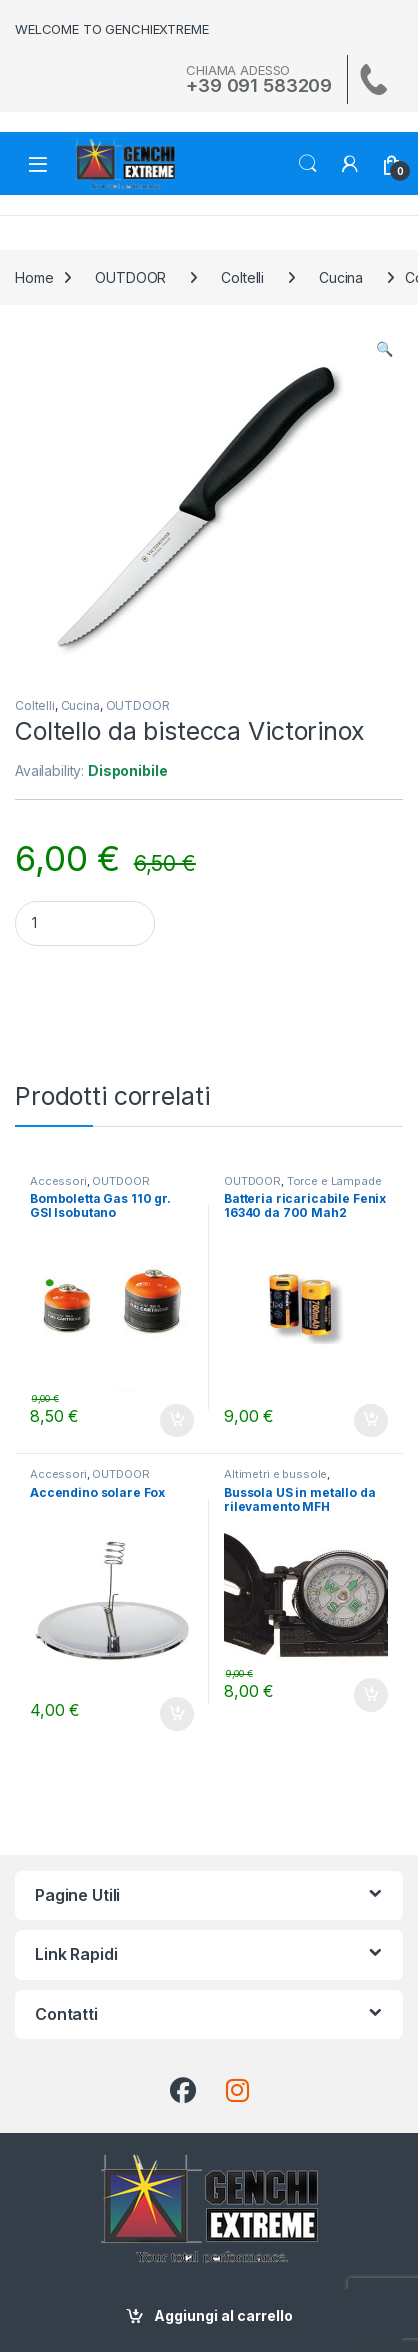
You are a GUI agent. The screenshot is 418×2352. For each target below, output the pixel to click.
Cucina (341, 277)
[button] (384, 349)
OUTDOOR (130, 277)
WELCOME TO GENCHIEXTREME (112, 29)
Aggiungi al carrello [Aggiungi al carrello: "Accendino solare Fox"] (177, 1714)
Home (34, 277)
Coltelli (242, 277)
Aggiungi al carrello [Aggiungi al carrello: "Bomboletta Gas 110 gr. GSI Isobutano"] (177, 1421)
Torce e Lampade (334, 1181)
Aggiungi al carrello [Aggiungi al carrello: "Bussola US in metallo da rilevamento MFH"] (371, 1695)
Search (308, 164)
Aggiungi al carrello (223, 2315)
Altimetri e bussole (275, 1474)
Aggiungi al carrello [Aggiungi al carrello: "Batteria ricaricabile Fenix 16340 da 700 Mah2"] (371, 1421)
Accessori (58, 1181)
